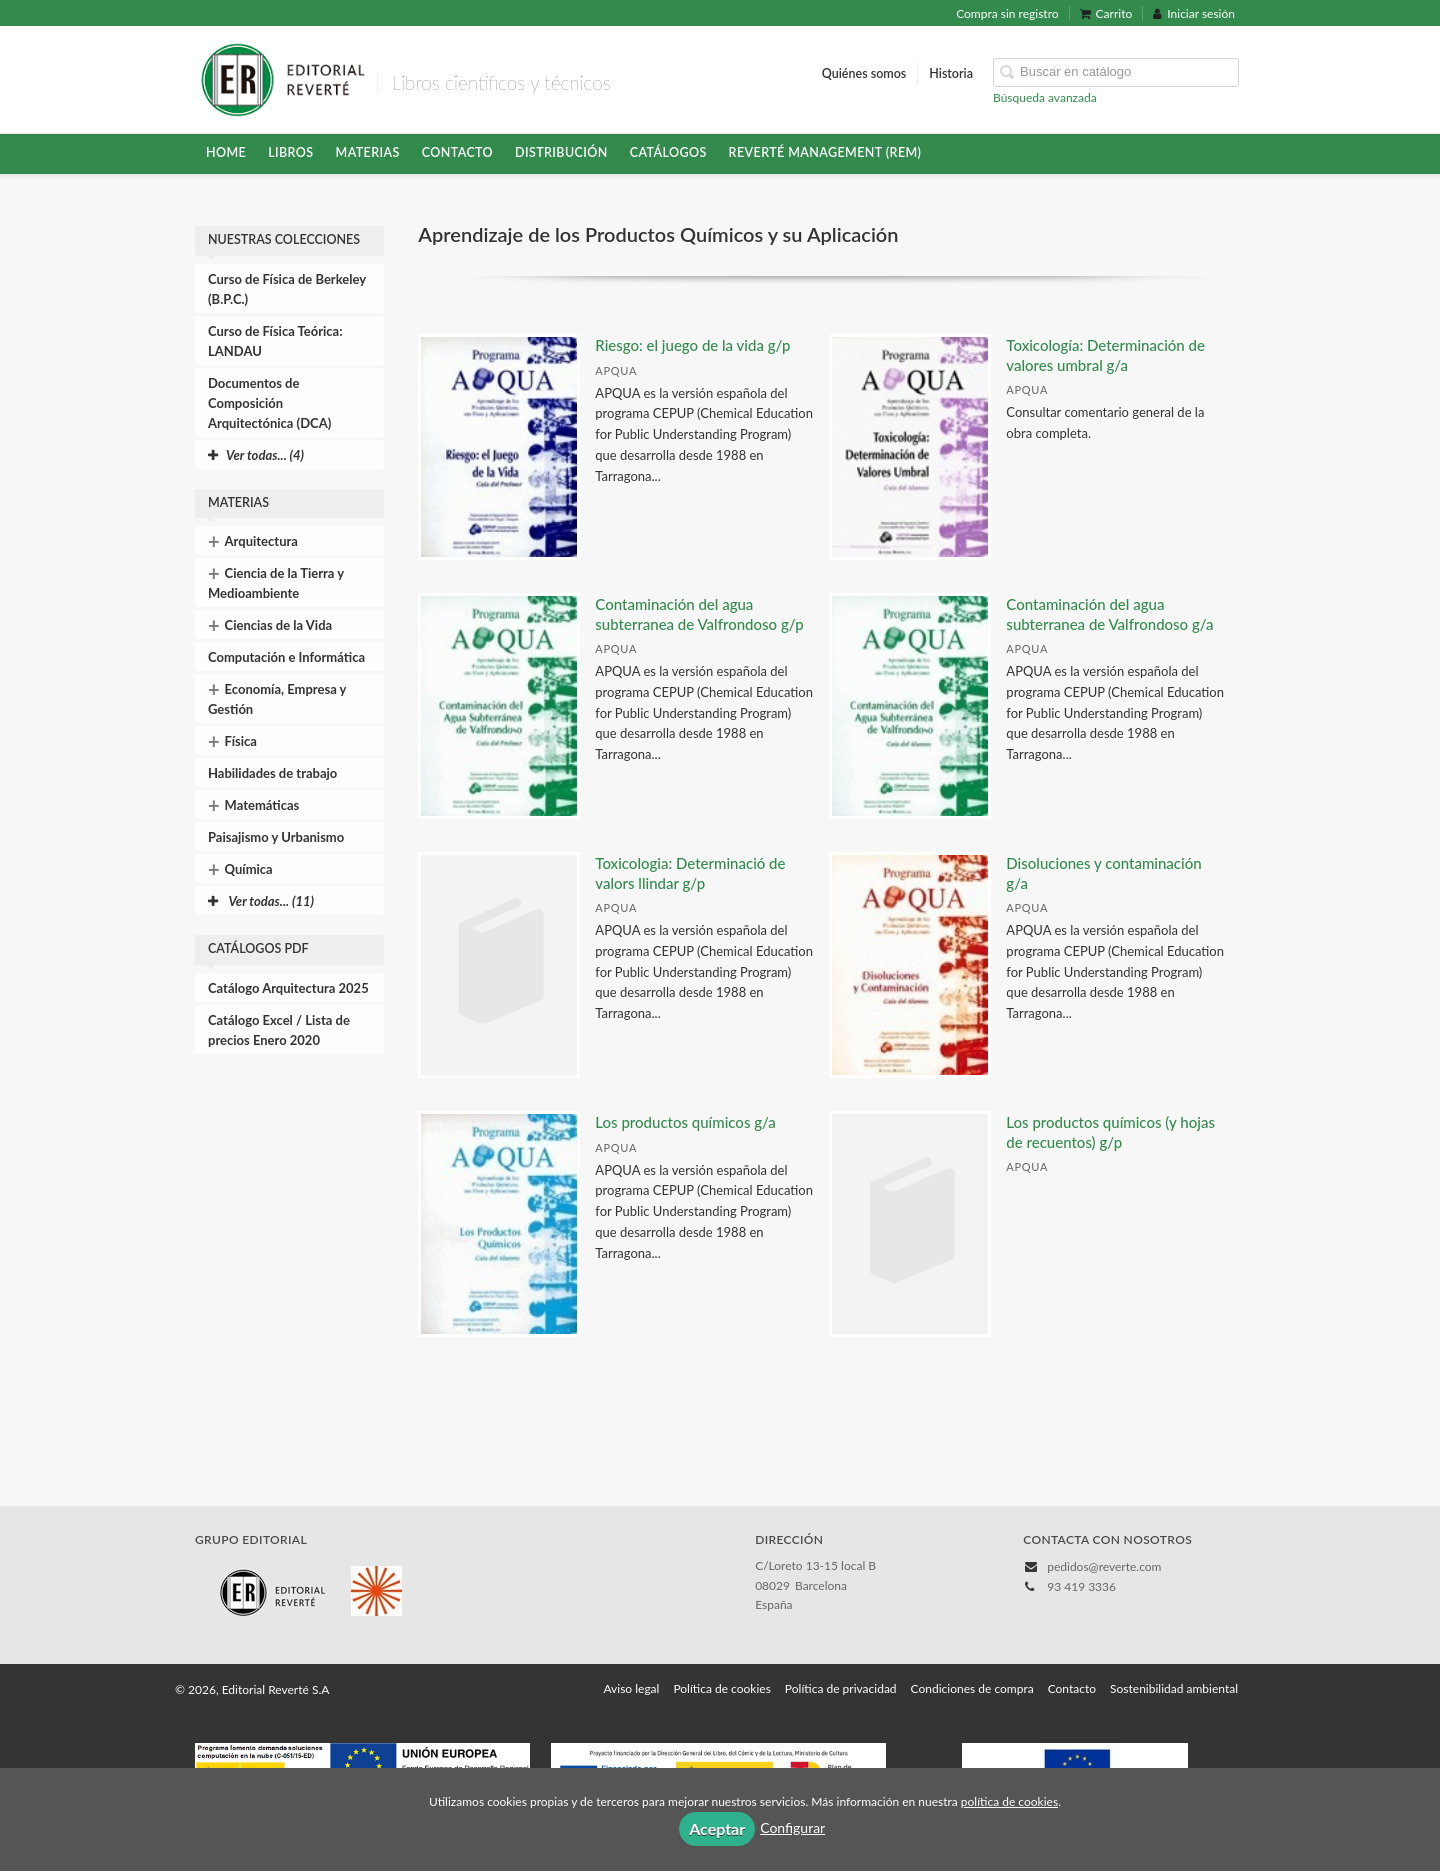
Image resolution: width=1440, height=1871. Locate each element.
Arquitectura (253, 541)
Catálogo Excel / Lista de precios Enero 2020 (279, 1030)
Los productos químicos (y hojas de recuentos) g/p (1110, 1132)
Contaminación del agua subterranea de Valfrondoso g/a (1109, 614)
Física (232, 741)
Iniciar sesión (1194, 13)
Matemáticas (253, 805)
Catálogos (668, 152)
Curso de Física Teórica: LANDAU (275, 341)
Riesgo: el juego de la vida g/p (692, 345)
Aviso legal (631, 1688)
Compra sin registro (1007, 13)
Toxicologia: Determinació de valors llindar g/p (690, 873)
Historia (951, 73)
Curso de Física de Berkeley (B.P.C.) (287, 289)
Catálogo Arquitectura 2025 (288, 988)
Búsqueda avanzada (1045, 97)
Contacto (457, 152)
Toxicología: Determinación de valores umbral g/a (1105, 355)
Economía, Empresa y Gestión (277, 697)
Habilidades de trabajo (272, 773)
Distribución (561, 152)
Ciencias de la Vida (270, 625)
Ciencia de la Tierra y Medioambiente (276, 581)
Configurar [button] (792, 1827)
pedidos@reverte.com (1104, 1566)
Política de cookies (721, 1688)
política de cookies (1009, 1801)
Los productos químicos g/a (685, 1122)
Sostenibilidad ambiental (1174, 1688)
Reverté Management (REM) (825, 152)
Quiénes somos (864, 73)
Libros (290, 152)
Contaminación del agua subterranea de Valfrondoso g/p (699, 614)
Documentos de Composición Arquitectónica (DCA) (269, 403)
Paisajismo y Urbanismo (276, 837)
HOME (226, 152)
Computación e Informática (286, 657)
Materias (368, 152)
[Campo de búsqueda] (1116, 72)
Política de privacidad (841, 1688)
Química (240, 869)
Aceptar (717, 1828)
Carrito (1106, 13)
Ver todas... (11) (261, 901)
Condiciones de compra (972, 1688)
